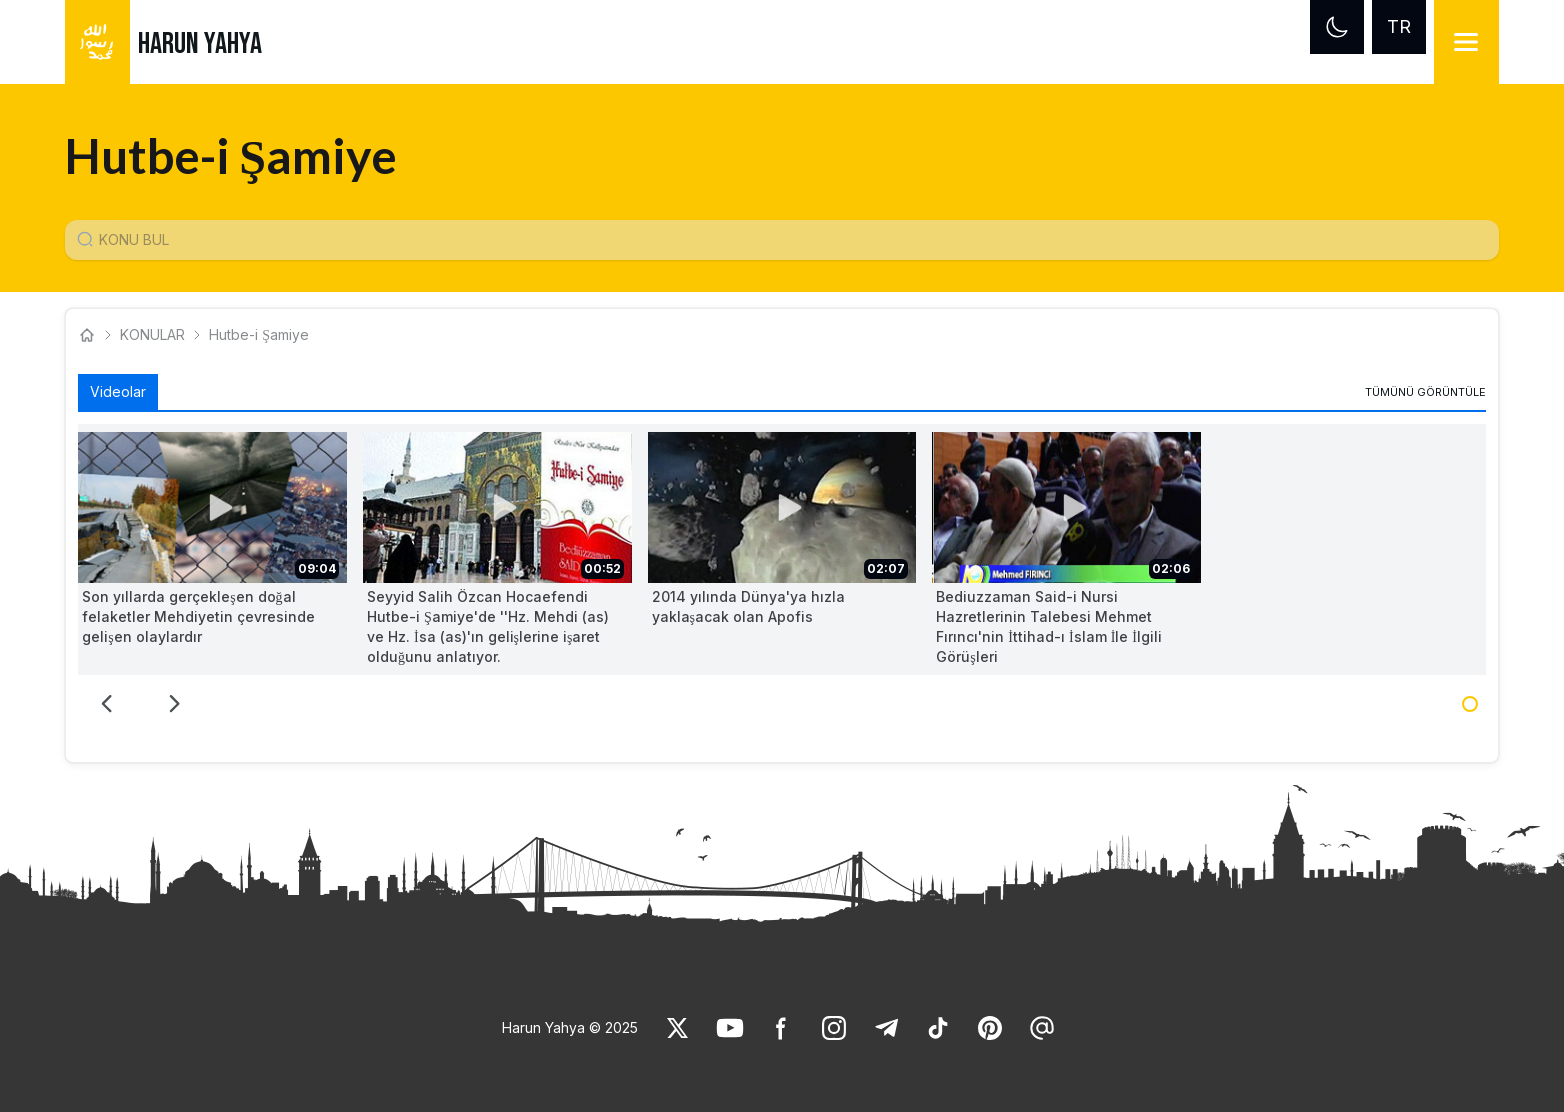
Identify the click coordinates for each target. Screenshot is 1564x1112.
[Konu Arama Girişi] (790, 240)
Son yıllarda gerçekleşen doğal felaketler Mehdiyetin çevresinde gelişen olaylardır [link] (198, 616)
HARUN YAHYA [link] (200, 44)
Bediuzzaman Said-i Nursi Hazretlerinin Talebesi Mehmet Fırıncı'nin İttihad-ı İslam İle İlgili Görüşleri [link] (1049, 626)
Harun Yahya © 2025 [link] (570, 1027)
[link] (1425, 392)
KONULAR (152, 334)
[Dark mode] (1337, 27)
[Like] (678, 1028)
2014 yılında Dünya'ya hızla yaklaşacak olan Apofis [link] (748, 606)
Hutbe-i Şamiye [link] (259, 334)
